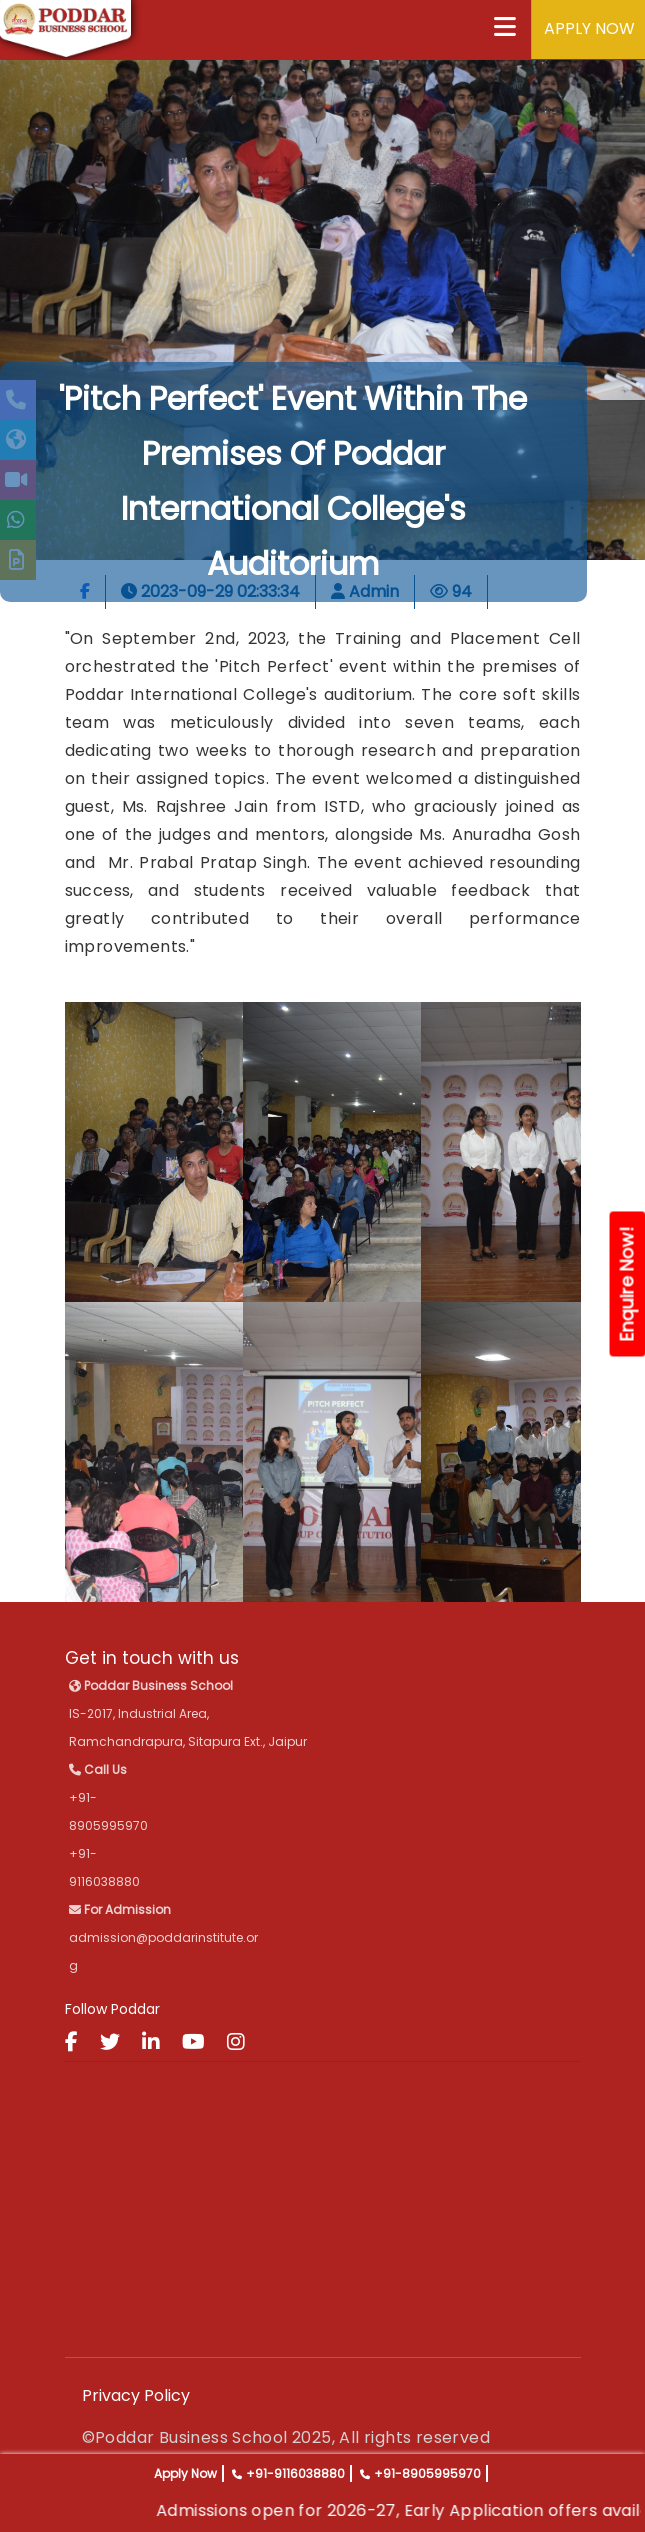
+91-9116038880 (295, 2473)
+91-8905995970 (427, 2473)
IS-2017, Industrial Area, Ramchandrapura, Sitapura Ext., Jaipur (188, 1713)
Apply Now (185, 2473)
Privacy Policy (136, 2395)
